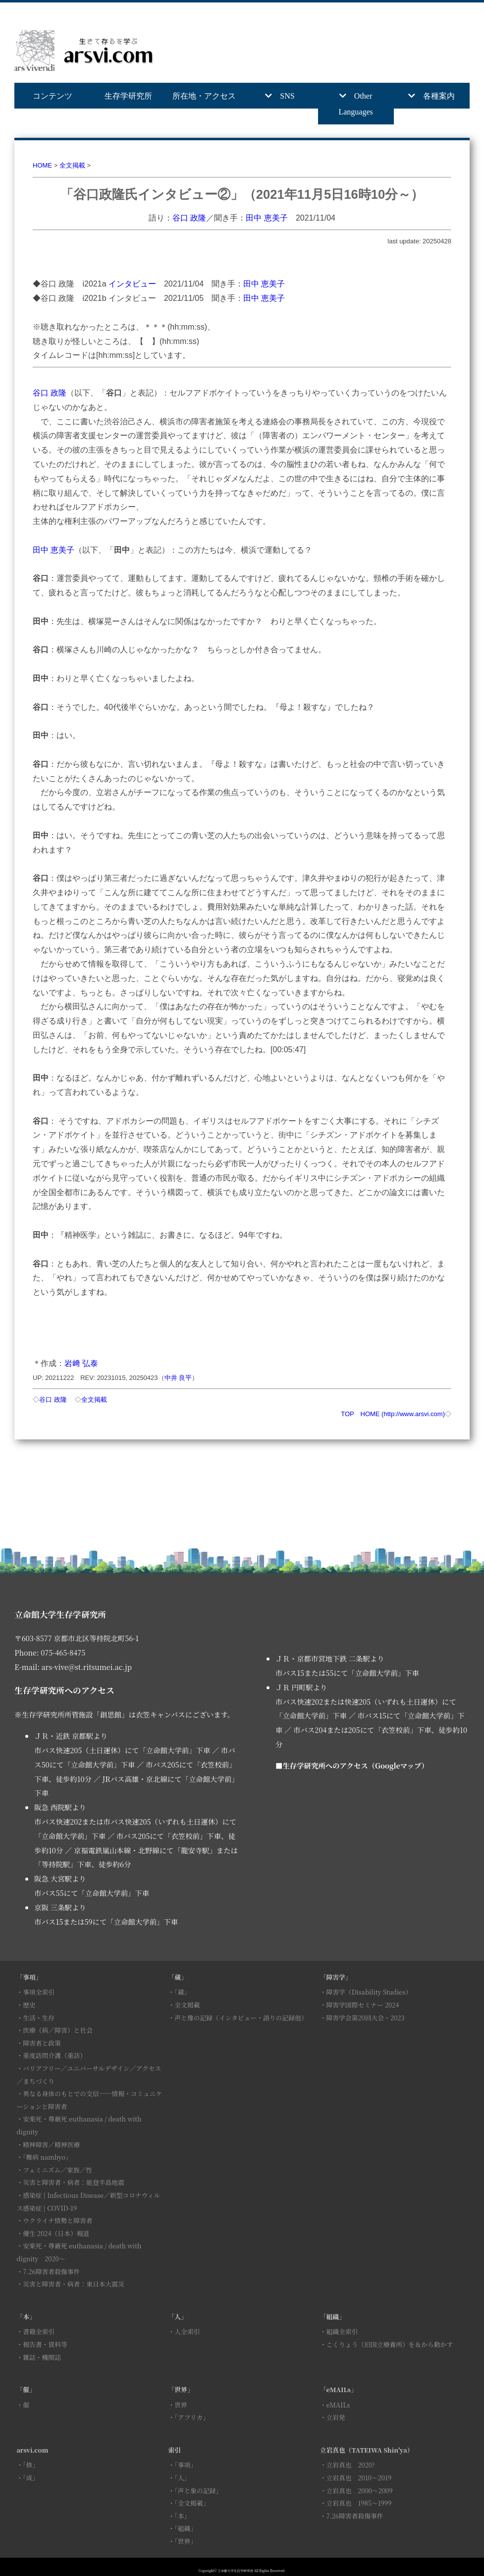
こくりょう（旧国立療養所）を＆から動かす (389, 2344)
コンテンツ (52, 96)
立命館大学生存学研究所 (235, 2570)
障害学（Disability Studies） (369, 1992)
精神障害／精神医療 (51, 2144)
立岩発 (335, 2417)
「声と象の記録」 (198, 2490)
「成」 (31, 2477)
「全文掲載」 (191, 2503)
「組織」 (185, 2528)
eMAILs (338, 2404)
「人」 (182, 2477)
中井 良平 (178, 1377)
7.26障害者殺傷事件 (51, 2271)
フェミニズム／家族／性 (57, 2170)
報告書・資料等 (45, 2344)
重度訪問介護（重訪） (54, 2055)
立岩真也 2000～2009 (359, 2490)
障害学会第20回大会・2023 (365, 2017)
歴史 (29, 2004)
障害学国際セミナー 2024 (362, 2004)
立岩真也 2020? (350, 2464)
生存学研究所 (128, 96)
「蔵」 (182, 1992)
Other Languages (355, 103)
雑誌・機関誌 (42, 2357)
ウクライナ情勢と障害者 (57, 2220)
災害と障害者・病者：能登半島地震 (73, 2182)
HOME (42, 165)
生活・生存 (38, 2017)
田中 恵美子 (266, 218)
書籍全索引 (38, 2331)
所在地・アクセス (204, 96)
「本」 (182, 2515)
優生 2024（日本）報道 (56, 2233)
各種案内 (439, 96)
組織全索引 (342, 2331)
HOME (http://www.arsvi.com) (403, 1414)
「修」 (31, 2464)
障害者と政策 (42, 2043)
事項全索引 (38, 1992)
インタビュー (132, 284)
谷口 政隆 (189, 218)
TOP (347, 1414)
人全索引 (187, 2331)
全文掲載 (72, 165)
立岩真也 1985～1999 (358, 2503)
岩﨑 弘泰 (81, 1363)
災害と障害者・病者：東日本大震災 (73, 2284)
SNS (287, 96)
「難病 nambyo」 (47, 2157)
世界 (180, 2404)
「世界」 (185, 2541)
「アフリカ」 (191, 2417)
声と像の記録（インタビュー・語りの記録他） (240, 2017)
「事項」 (185, 2464)
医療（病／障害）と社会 (58, 2030)
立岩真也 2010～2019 (358, 2477)
